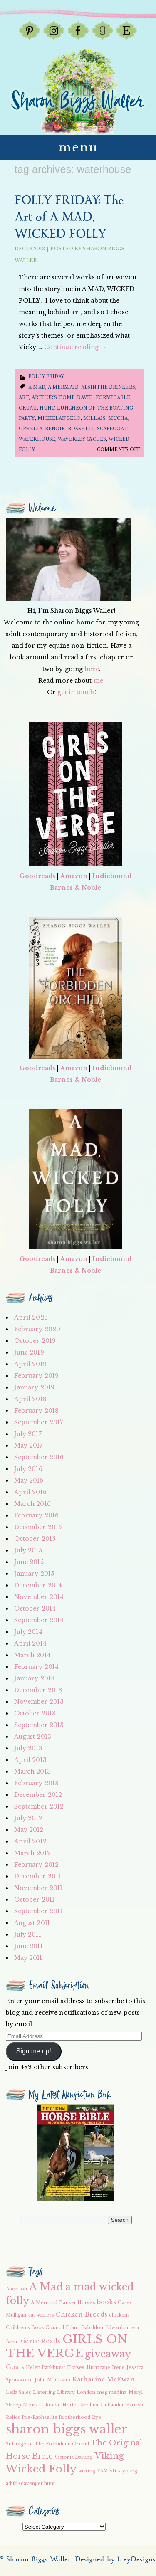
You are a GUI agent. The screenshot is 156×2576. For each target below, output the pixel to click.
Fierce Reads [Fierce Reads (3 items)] (39, 2341)
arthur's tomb (53, 397)
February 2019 (36, 1375)
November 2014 (39, 1597)
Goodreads (37, 876)
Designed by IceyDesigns (115, 2559)
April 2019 (30, 1364)
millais (94, 418)
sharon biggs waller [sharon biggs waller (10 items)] (67, 2429)
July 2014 (28, 1632)
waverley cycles (82, 439)
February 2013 (36, 1783)
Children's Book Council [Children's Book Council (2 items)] (35, 2327)
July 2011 (27, 1934)
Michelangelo (59, 418)
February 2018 (36, 1410)
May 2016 (29, 1480)
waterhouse (37, 439)
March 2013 (32, 1771)
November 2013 (39, 1701)
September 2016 (39, 1457)
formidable (113, 397)
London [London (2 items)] (86, 2392)
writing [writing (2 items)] (86, 2471)
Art (24, 397)
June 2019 (29, 1352)
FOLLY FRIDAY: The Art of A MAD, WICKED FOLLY (69, 217)
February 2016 (36, 1515)
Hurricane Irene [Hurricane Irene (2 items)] (106, 2367)
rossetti (81, 429)
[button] (75, 2152)
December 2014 (38, 1585)
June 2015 (29, 1562)
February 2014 (36, 1666)
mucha (118, 418)
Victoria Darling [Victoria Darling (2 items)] (73, 2457)
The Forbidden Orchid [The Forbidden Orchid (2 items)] (62, 2444)
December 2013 (38, 1690)
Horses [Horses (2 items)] (76, 2367)
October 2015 (34, 1538)
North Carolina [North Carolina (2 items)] (80, 2405)
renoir (55, 429)
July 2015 (28, 1550)
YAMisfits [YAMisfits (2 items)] (109, 2471)
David (85, 397)
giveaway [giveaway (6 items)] (108, 2354)
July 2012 (28, 1818)
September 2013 (39, 1725)
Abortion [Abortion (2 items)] (16, 2289)
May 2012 (29, 1829)
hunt (47, 408)
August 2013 (32, 1736)
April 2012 (30, 1841)
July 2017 (28, 1434)
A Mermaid (63, 387)
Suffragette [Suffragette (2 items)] (19, 2444)
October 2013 (35, 1713)
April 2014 (30, 1643)
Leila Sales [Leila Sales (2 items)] (18, 2392)
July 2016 (28, 1469)
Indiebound (111, 876)
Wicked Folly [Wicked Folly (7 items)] (41, 2468)
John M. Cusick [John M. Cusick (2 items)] (53, 2380)
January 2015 (34, 1573)
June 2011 (28, 1946)
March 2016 (32, 1504)
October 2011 (34, 1899)
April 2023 (31, 1317)
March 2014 (32, 1655)
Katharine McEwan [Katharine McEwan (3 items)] (103, 2379)
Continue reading (75, 347)
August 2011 (32, 1923)
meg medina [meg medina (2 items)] (112, 2392)
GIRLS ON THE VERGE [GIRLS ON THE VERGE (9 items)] (67, 2346)
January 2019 (34, 1387)
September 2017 (38, 1422)
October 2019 (35, 1341)
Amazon (74, 876)
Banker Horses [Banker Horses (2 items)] (77, 2302)
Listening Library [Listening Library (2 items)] (54, 2392)
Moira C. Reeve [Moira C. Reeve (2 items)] (41, 2405)
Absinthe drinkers (108, 387)
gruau (28, 408)
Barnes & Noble (75, 887)
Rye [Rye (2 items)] (96, 2417)
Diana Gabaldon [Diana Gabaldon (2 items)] (84, 2327)
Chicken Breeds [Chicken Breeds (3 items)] (81, 2314)
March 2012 (32, 1853)
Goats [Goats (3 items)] (15, 2367)
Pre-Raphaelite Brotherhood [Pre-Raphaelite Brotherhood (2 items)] (56, 2417)
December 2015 (38, 1527)
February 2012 (36, 1864)
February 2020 (37, 1329)
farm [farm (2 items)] (11, 2341)
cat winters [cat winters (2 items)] (41, 2315)
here (91, 669)
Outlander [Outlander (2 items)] (112, 2405)
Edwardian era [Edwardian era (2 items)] (122, 2327)
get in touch (75, 692)
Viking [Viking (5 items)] (109, 2455)
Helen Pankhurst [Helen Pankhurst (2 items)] (45, 2367)
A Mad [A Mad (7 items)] (46, 2286)
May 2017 (28, 1445)
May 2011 (28, 1958)
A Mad (36, 387)
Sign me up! (33, 2051)
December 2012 (38, 1795)
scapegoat (112, 429)
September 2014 (39, 1620)
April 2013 (30, 1760)
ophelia (30, 429)
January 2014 (34, 1678)
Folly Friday (46, 376)
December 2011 (37, 1876)
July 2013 (28, 1748)
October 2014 (35, 1608)
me (98, 680)
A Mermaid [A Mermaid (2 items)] (44, 2302)
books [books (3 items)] (106, 2302)
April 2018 (30, 1399)
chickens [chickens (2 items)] (119, 2315)
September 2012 (39, 1806)
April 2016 (30, 1492)
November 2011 (38, 1888)
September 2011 (38, 1911)
